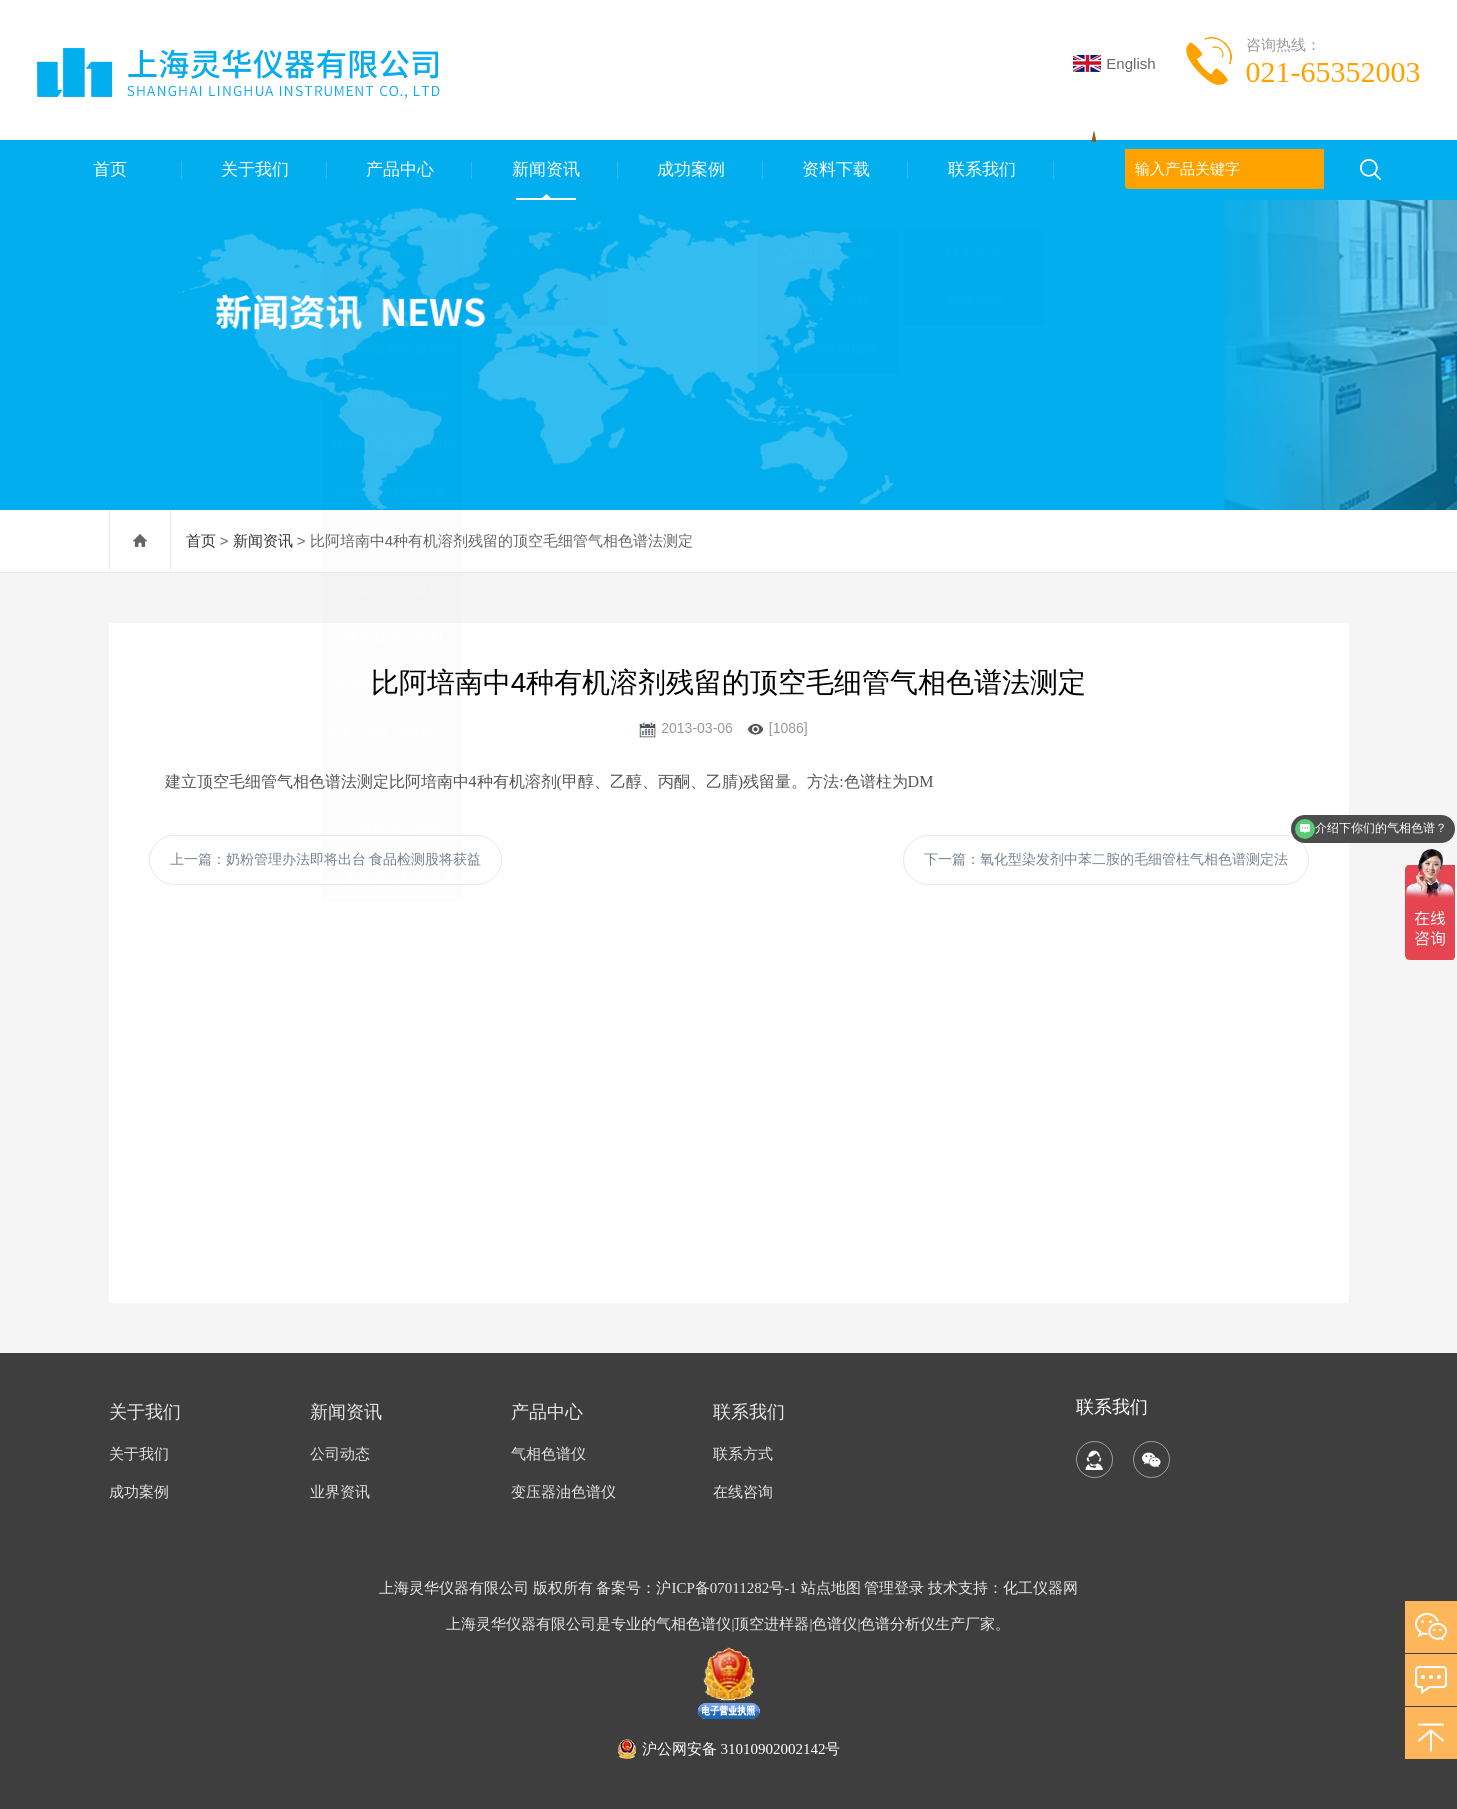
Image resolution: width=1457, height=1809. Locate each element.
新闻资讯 (545, 169)
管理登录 (894, 1588)
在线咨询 (743, 1492)
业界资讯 (340, 1492)
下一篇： (1106, 859)
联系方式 (743, 1454)
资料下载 (836, 169)
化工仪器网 (1040, 1588)
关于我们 (254, 169)
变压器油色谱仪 (563, 1492)
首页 (109, 169)
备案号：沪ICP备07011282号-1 (698, 1588)
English (1114, 63)
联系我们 (981, 169)
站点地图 (831, 1588)
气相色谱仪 (548, 1454)
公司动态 (340, 1454)
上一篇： (326, 859)
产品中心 (400, 169)
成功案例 (690, 169)
